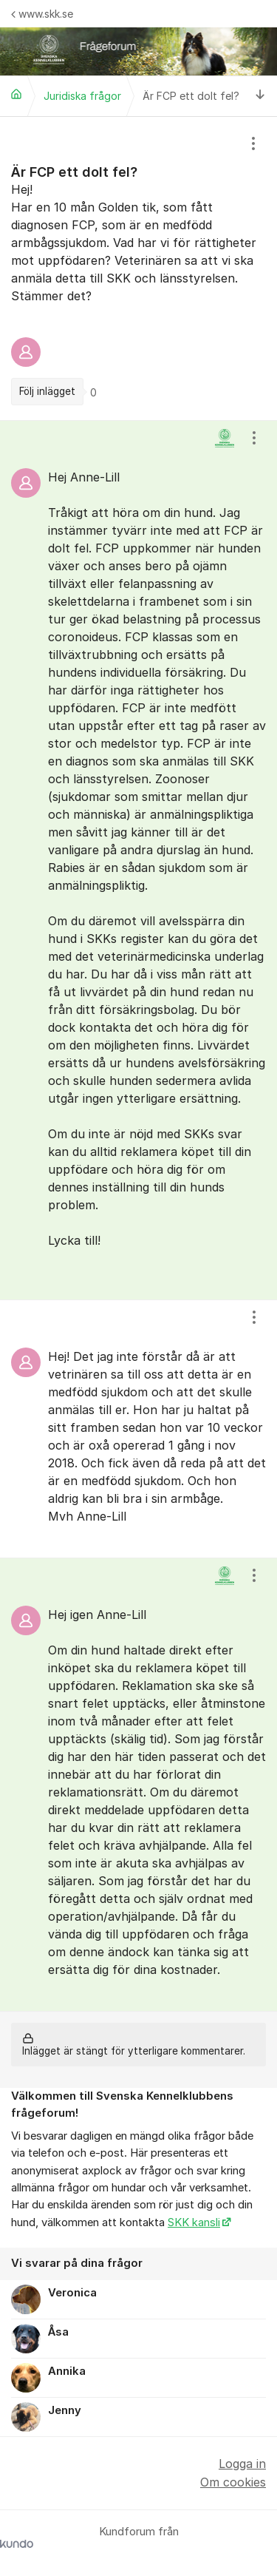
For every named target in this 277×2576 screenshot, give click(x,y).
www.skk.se (42, 13)
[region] (138, 268)
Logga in (242, 2463)
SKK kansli (194, 2222)
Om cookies (233, 2482)
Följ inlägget (47, 391)
